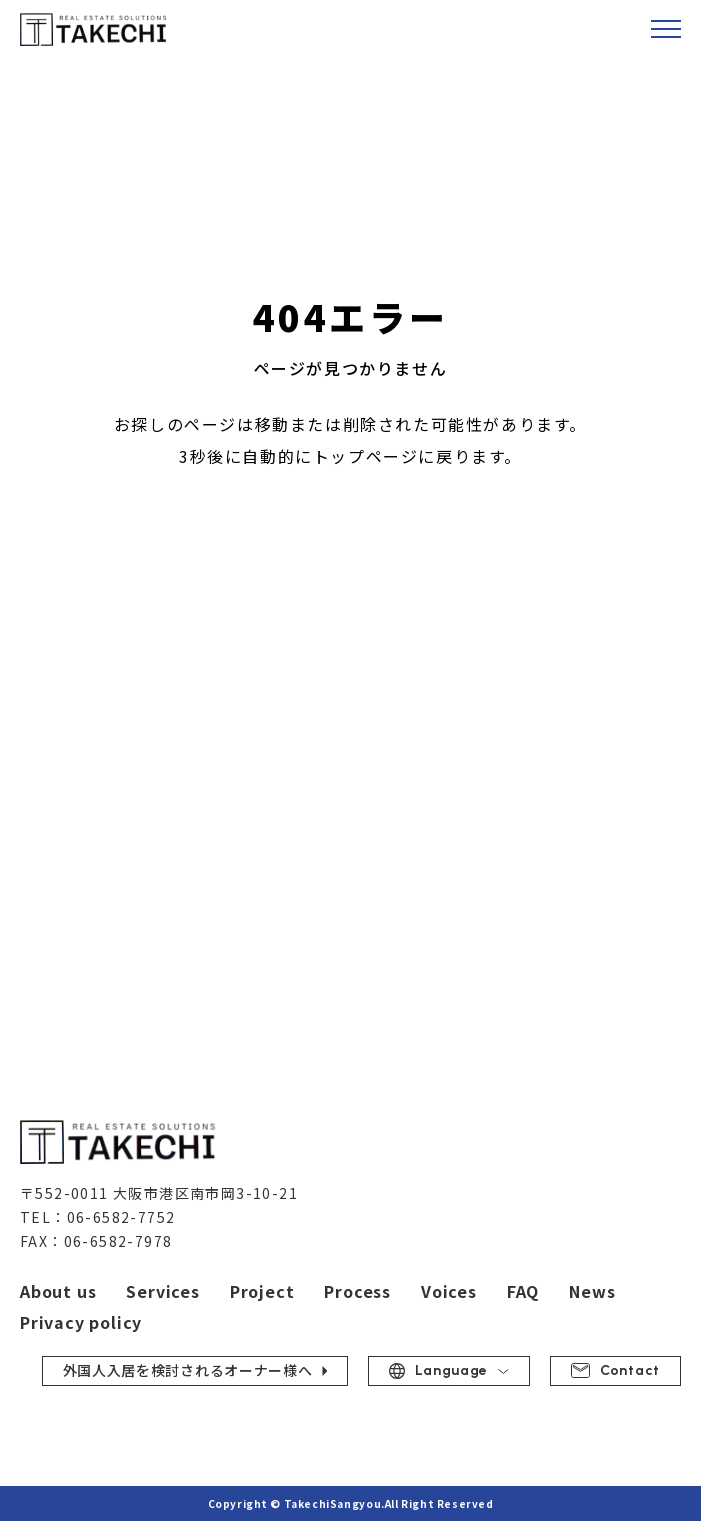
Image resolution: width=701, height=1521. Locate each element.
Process (357, 1291)
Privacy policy (81, 1322)
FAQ (523, 1291)
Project (262, 1291)
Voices (449, 1291)
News (592, 1291)
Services (162, 1291)
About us (58, 1291)
